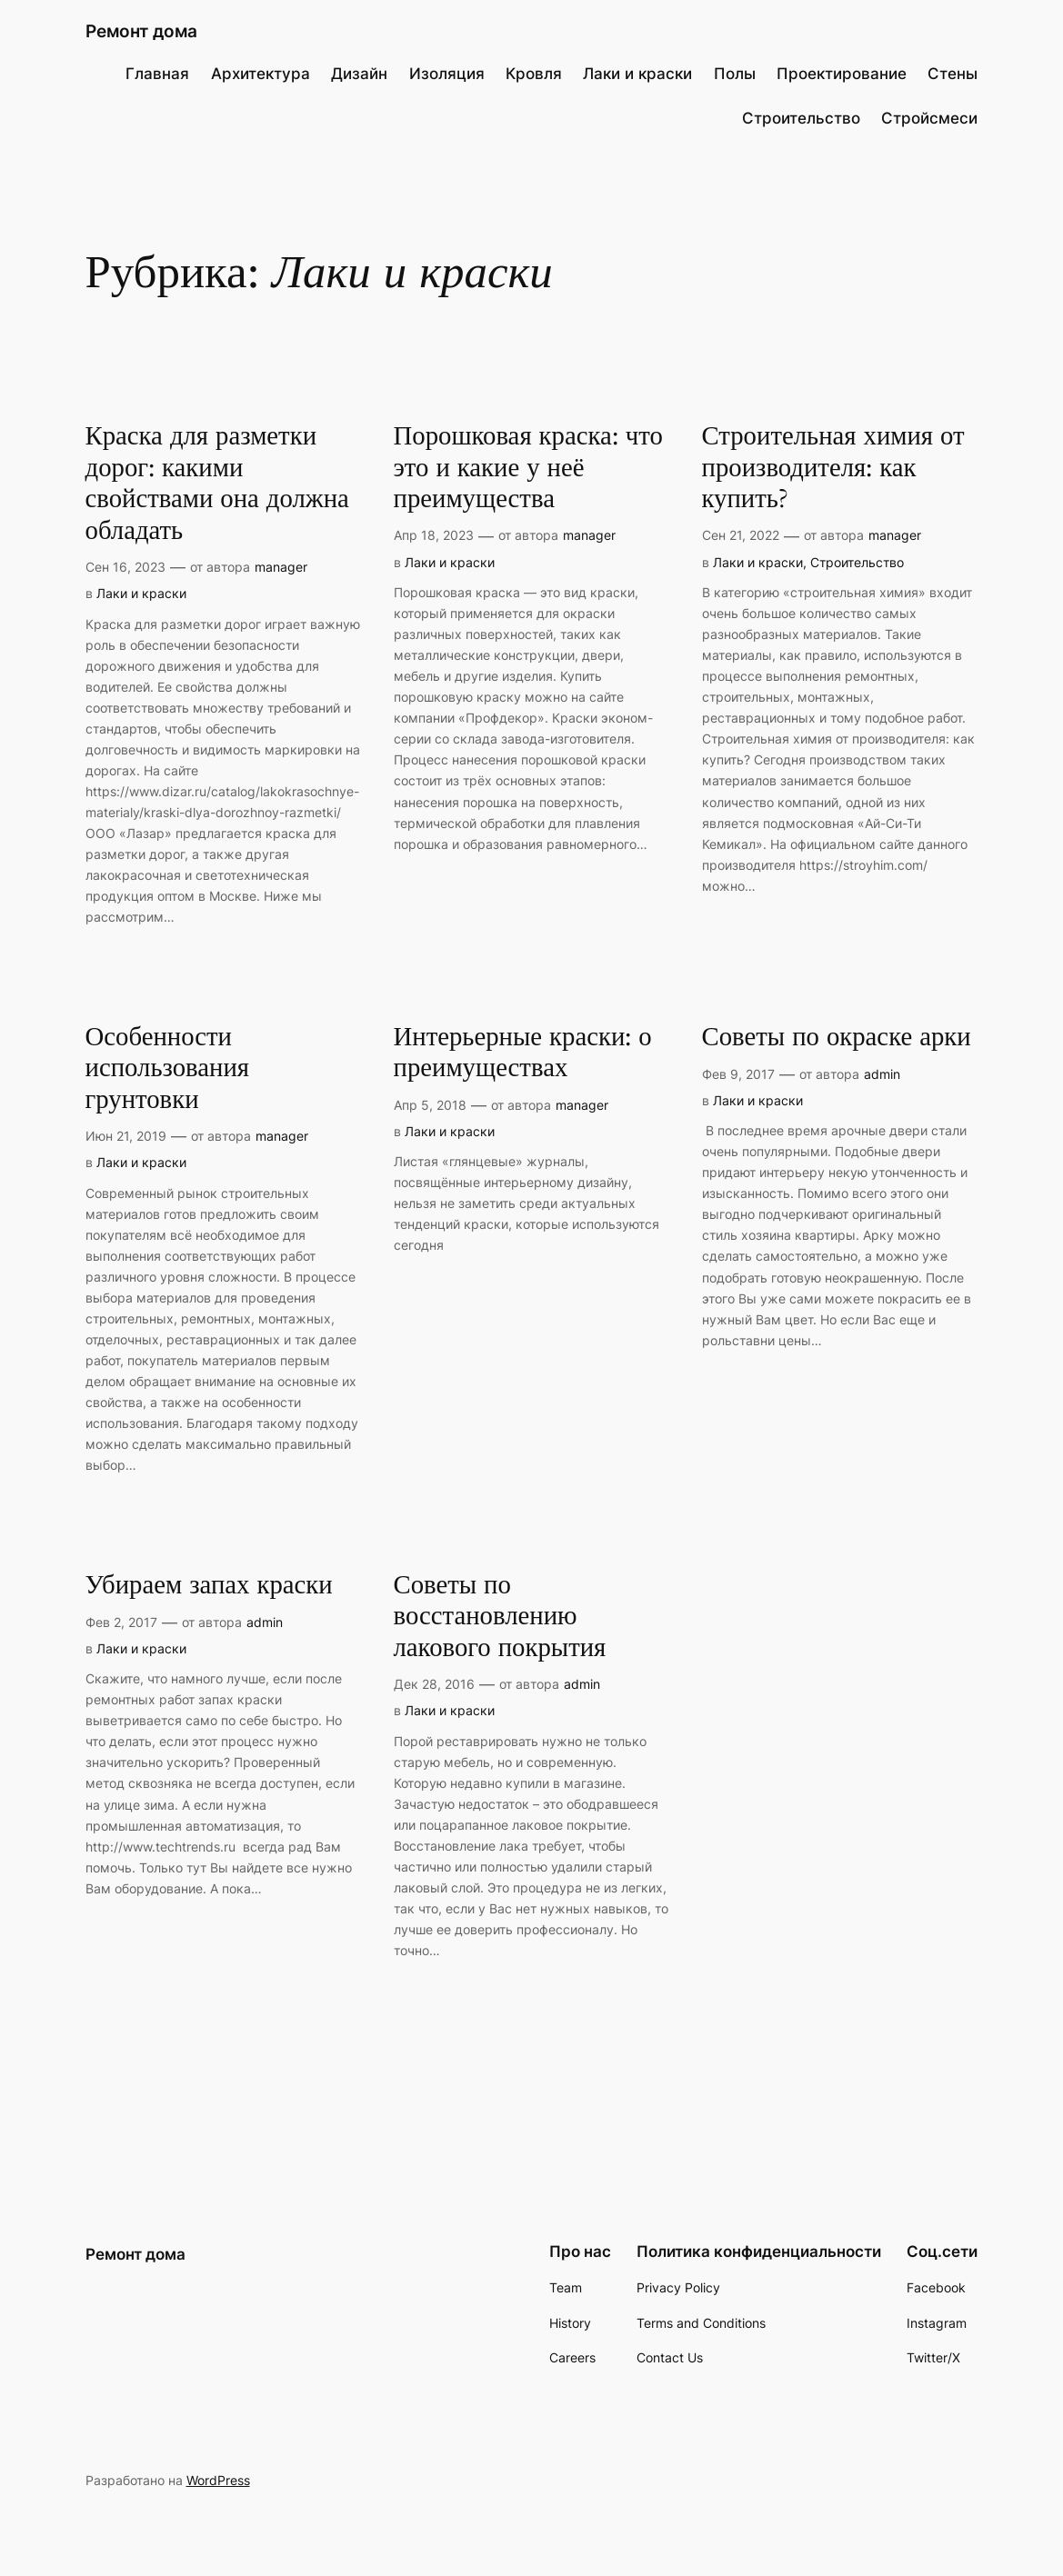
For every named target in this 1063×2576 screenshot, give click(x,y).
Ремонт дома (141, 31)
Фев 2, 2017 (121, 1622)
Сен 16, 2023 (125, 566)
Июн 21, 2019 (125, 1135)
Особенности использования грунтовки (167, 1069)
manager (281, 566)
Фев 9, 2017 (738, 1074)
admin (882, 1074)
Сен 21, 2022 (740, 535)
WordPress (218, 2480)
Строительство (857, 562)
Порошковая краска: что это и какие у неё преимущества (528, 468)
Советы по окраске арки (836, 1037)
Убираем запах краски (209, 1586)
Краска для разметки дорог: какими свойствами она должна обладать (217, 483)
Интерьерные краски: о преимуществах (523, 1053)
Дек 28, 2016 (434, 1684)
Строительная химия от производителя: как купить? (833, 468)
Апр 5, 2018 (430, 1105)
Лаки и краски (141, 593)
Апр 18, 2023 (434, 535)
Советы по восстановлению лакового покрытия (500, 1617)
